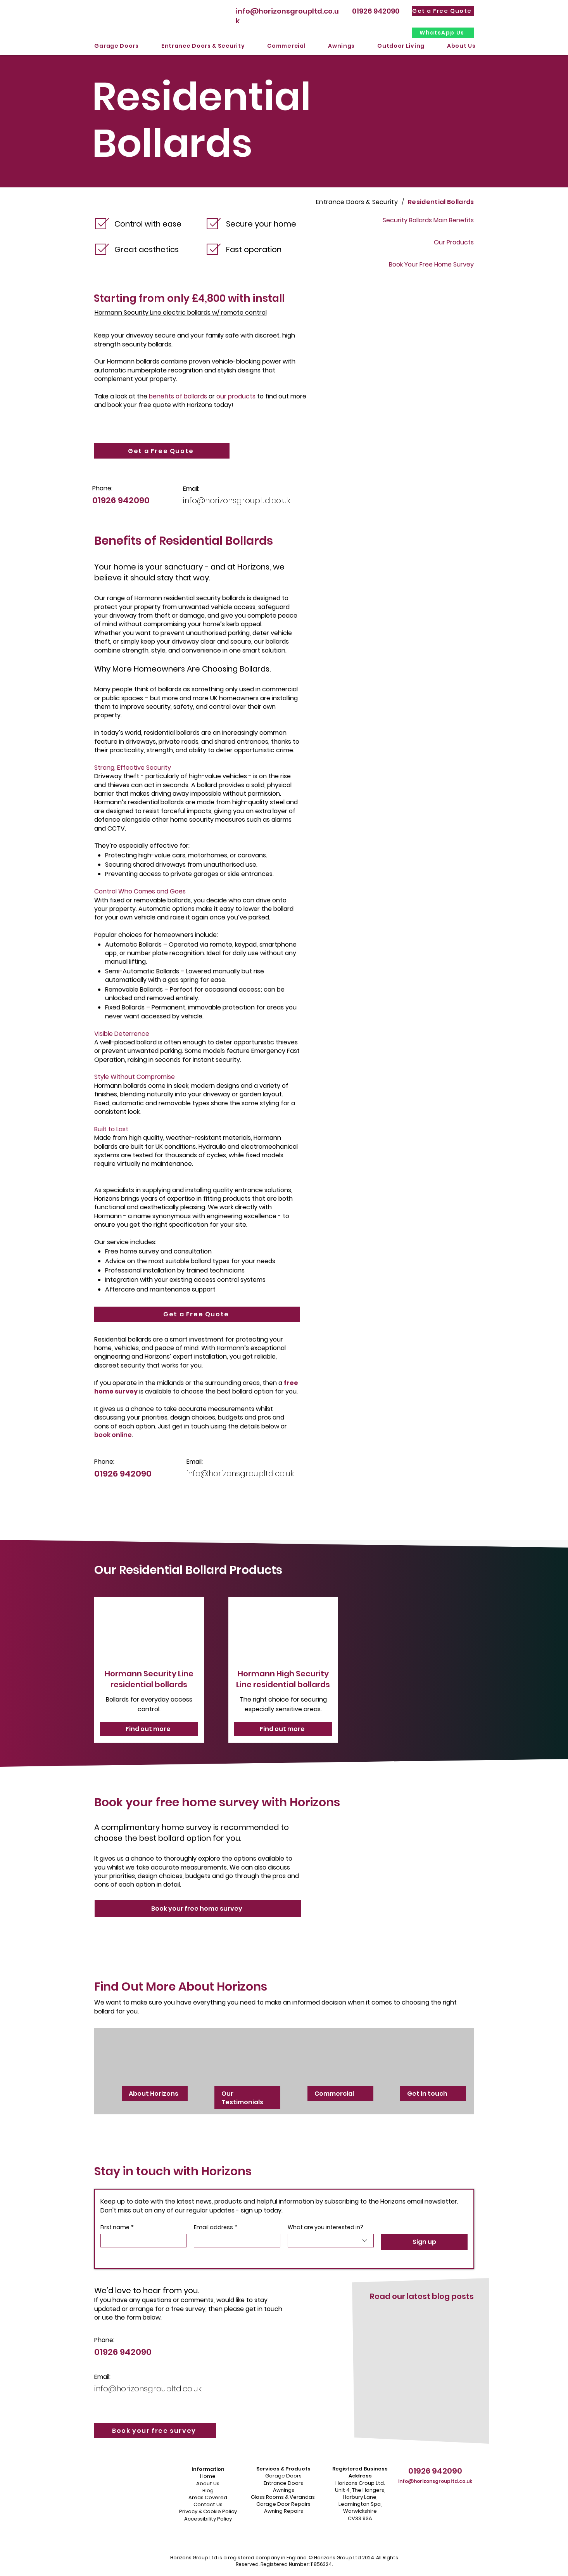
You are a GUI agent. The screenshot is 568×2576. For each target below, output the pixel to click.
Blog (208, 2490)
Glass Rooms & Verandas (283, 2497)
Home (208, 2476)
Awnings (283, 2490)
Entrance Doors (283, 2483)
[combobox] (331, 2240)
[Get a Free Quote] (443, 11)
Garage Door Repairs (283, 2504)
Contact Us (208, 2504)
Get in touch (428, 2093)
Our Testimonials (242, 2098)
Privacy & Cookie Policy (208, 2511)
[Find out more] (149, 1729)
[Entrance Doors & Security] (357, 202)
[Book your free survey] (155, 2430)
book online (113, 1434)
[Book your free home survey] (198, 1908)
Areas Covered (207, 2497)
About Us (207, 2483)
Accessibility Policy (208, 2518)
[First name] (141, 2240)
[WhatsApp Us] (443, 33)
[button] (116, 46)
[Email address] (234, 2240)
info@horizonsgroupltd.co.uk (236, 500)
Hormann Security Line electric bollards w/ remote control (181, 312)
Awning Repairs (283, 2511)
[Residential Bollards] (441, 202)
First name (117, 2227)
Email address (215, 2227)
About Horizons (153, 2093)
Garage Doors (283, 2475)
